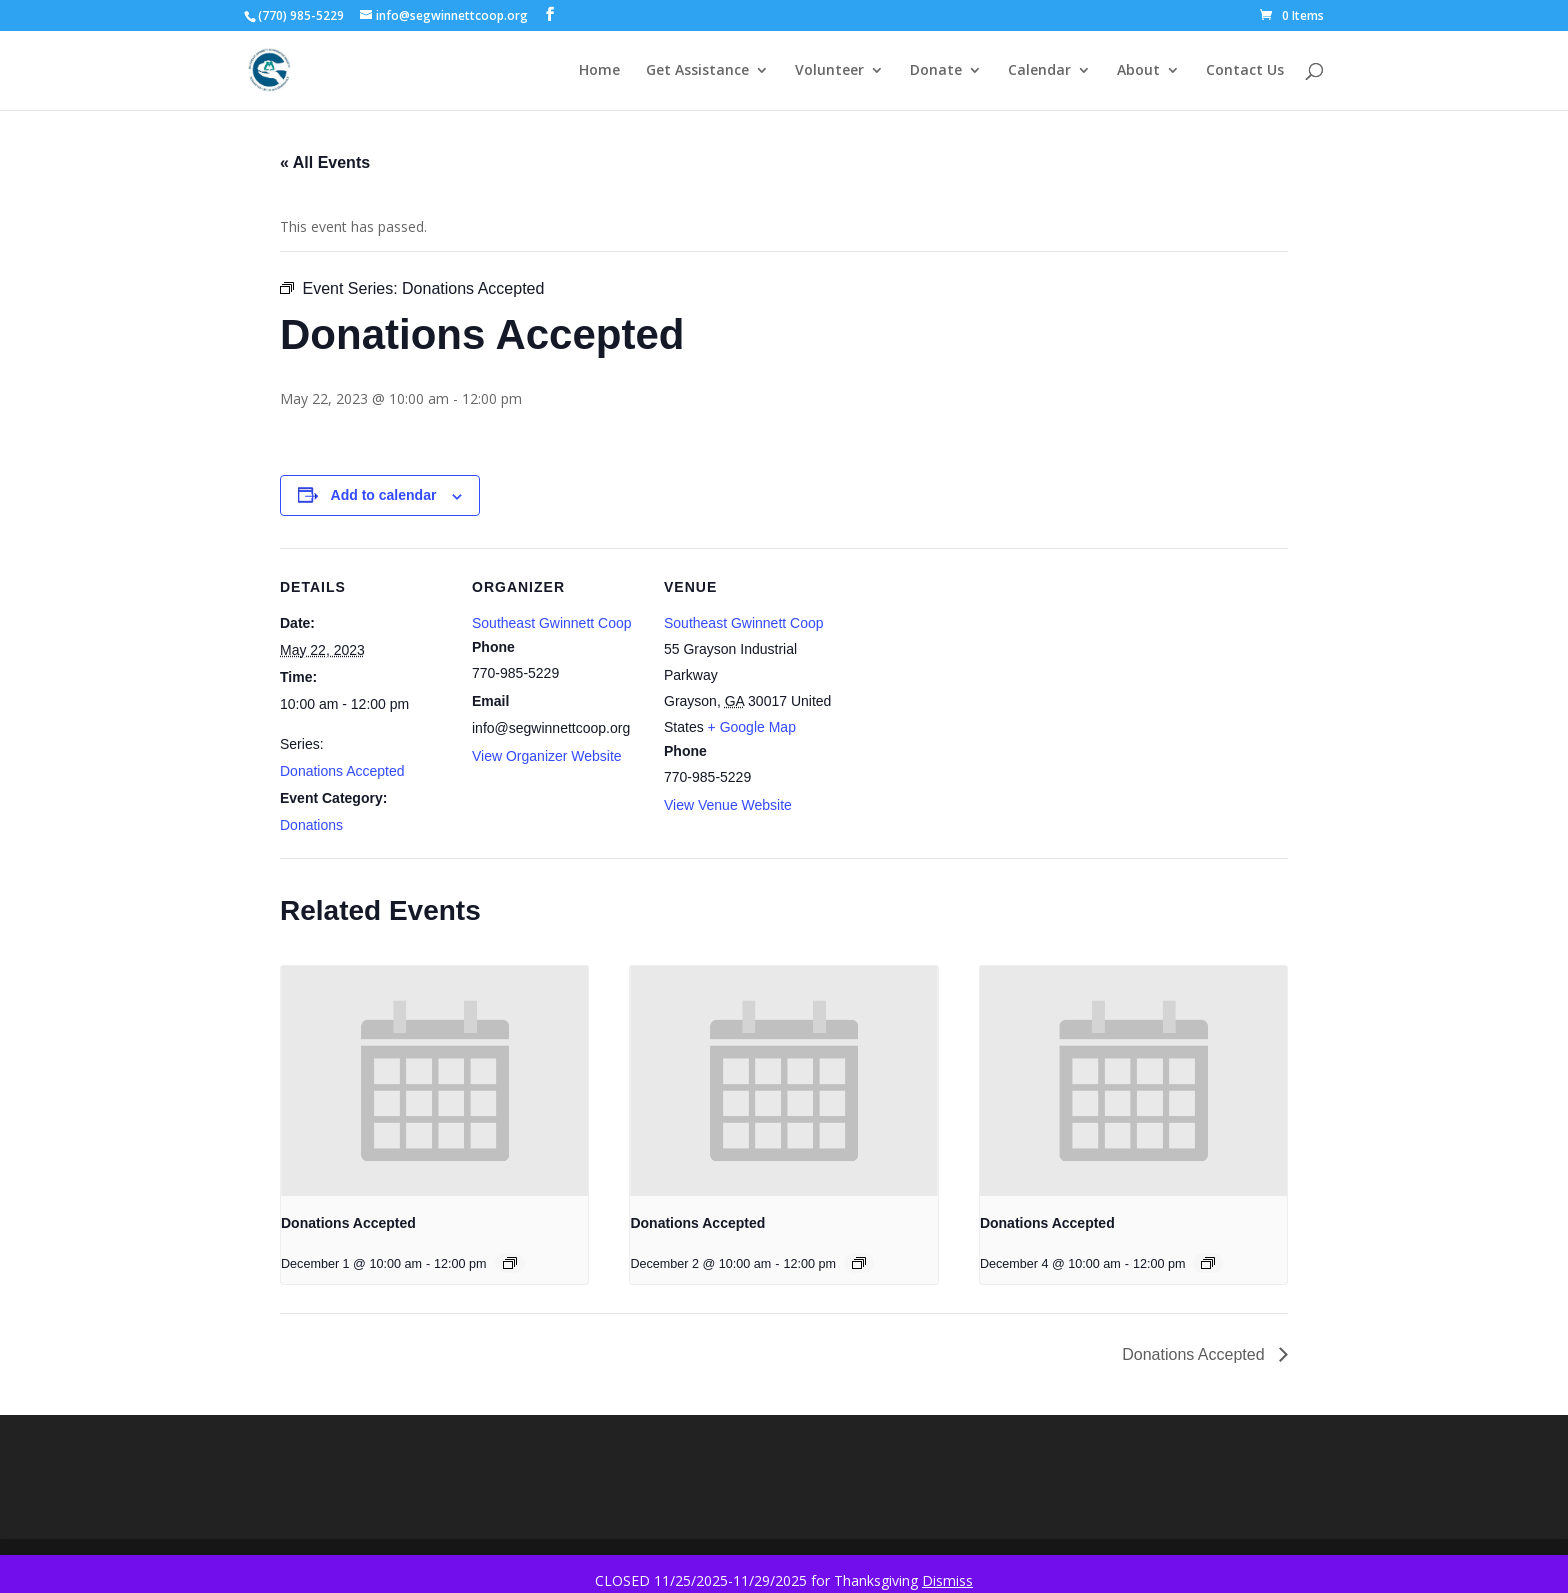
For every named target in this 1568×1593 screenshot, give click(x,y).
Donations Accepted (342, 771)
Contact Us (1245, 71)
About (1138, 71)
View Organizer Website (547, 756)
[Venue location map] (961, 685)
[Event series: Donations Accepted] (510, 1263)
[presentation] (434, 1081)
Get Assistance (697, 71)
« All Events (325, 162)
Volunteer (829, 71)
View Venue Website (728, 805)
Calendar (1039, 71)
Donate (936, 71)
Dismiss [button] (947, 1580)
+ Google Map (752, 727)
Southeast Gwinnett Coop (552, 623)
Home (599, 71)
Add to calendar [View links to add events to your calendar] (384, 495)
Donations (311, 825)
